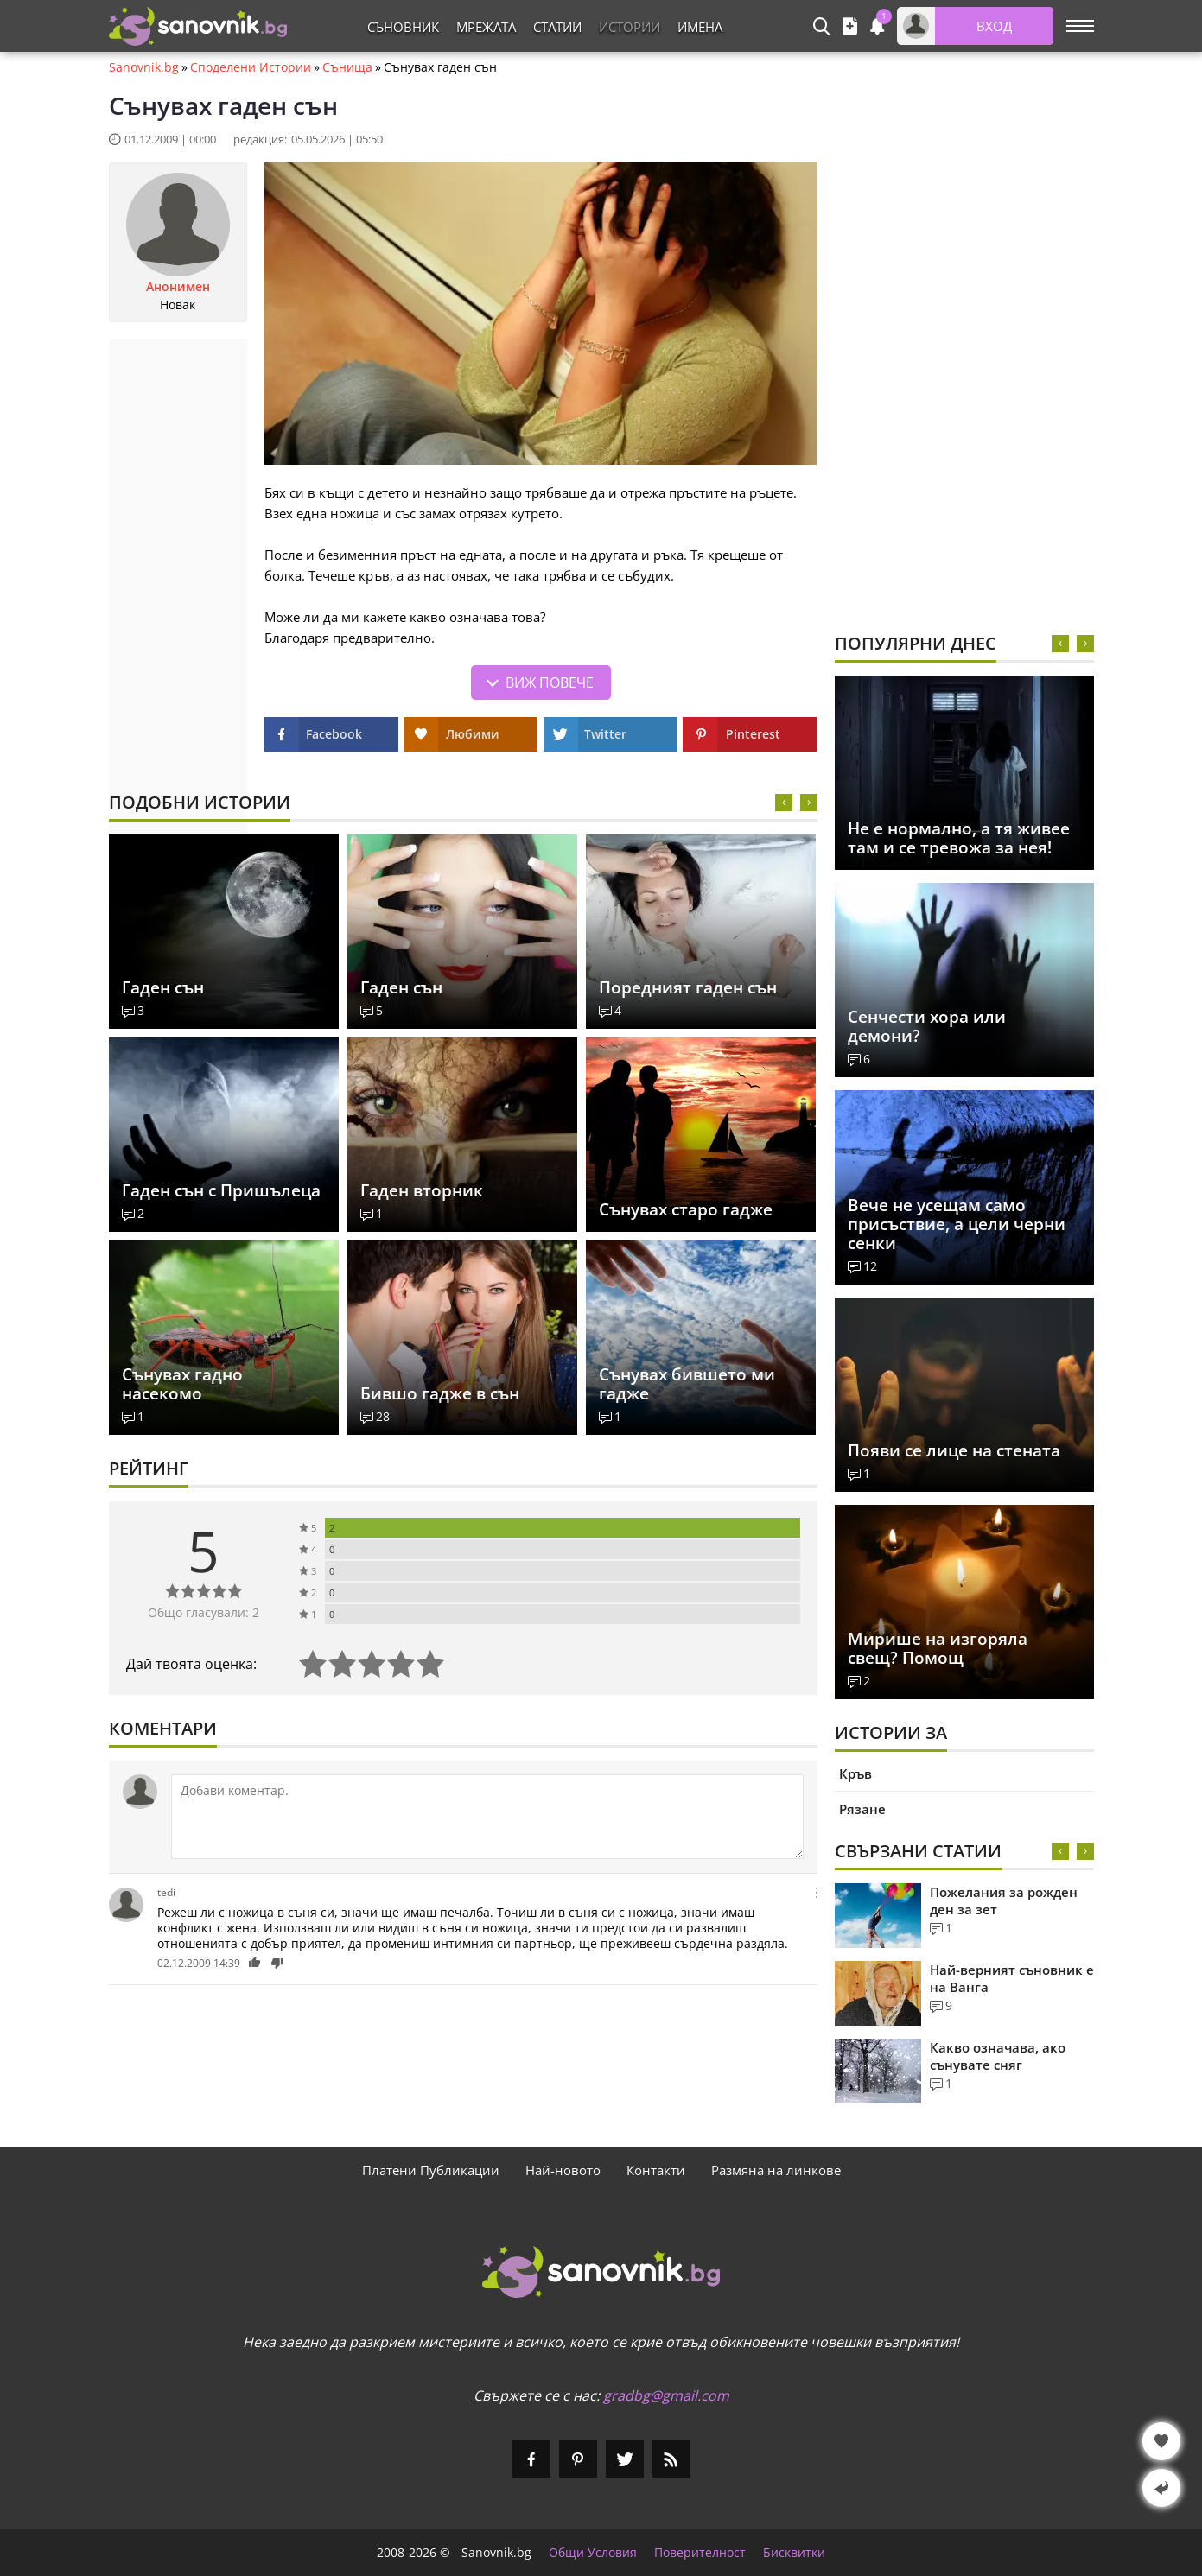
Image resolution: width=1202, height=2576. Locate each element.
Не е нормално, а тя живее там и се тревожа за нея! (959, 838)
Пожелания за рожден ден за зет (1004, 1900)
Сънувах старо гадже (686, 1209)
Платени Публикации (430, 2170)
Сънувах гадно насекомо (182, 1384)
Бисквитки (794, 2553)
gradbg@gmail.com (666, 2395)
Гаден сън (163, 987)
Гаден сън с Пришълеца (221, 1190)
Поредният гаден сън (688, 987)
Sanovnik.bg (144, 67)
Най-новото (563, 2170)
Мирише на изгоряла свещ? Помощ (937, 1648)
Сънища (347, 67)
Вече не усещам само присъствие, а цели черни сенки (956, 1224)
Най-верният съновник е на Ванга (1012, 1978)
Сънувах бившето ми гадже (687, 1384)
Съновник (403, 26)
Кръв (855, 1773)
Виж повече (550, 682)
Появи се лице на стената (954, 1450)
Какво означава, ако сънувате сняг (997, 2056)
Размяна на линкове (776, 2170)
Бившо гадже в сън (439, 1393)
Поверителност (700, 2553)
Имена (699, 26)
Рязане (862, 1809)
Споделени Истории (250, 67)
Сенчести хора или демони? (927, 1026)
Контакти (655, 2170)
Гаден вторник (421, 1190)
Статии (557, 26)
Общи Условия (593, 2553)
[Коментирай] (487, 1816)
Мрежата (486, 26)
